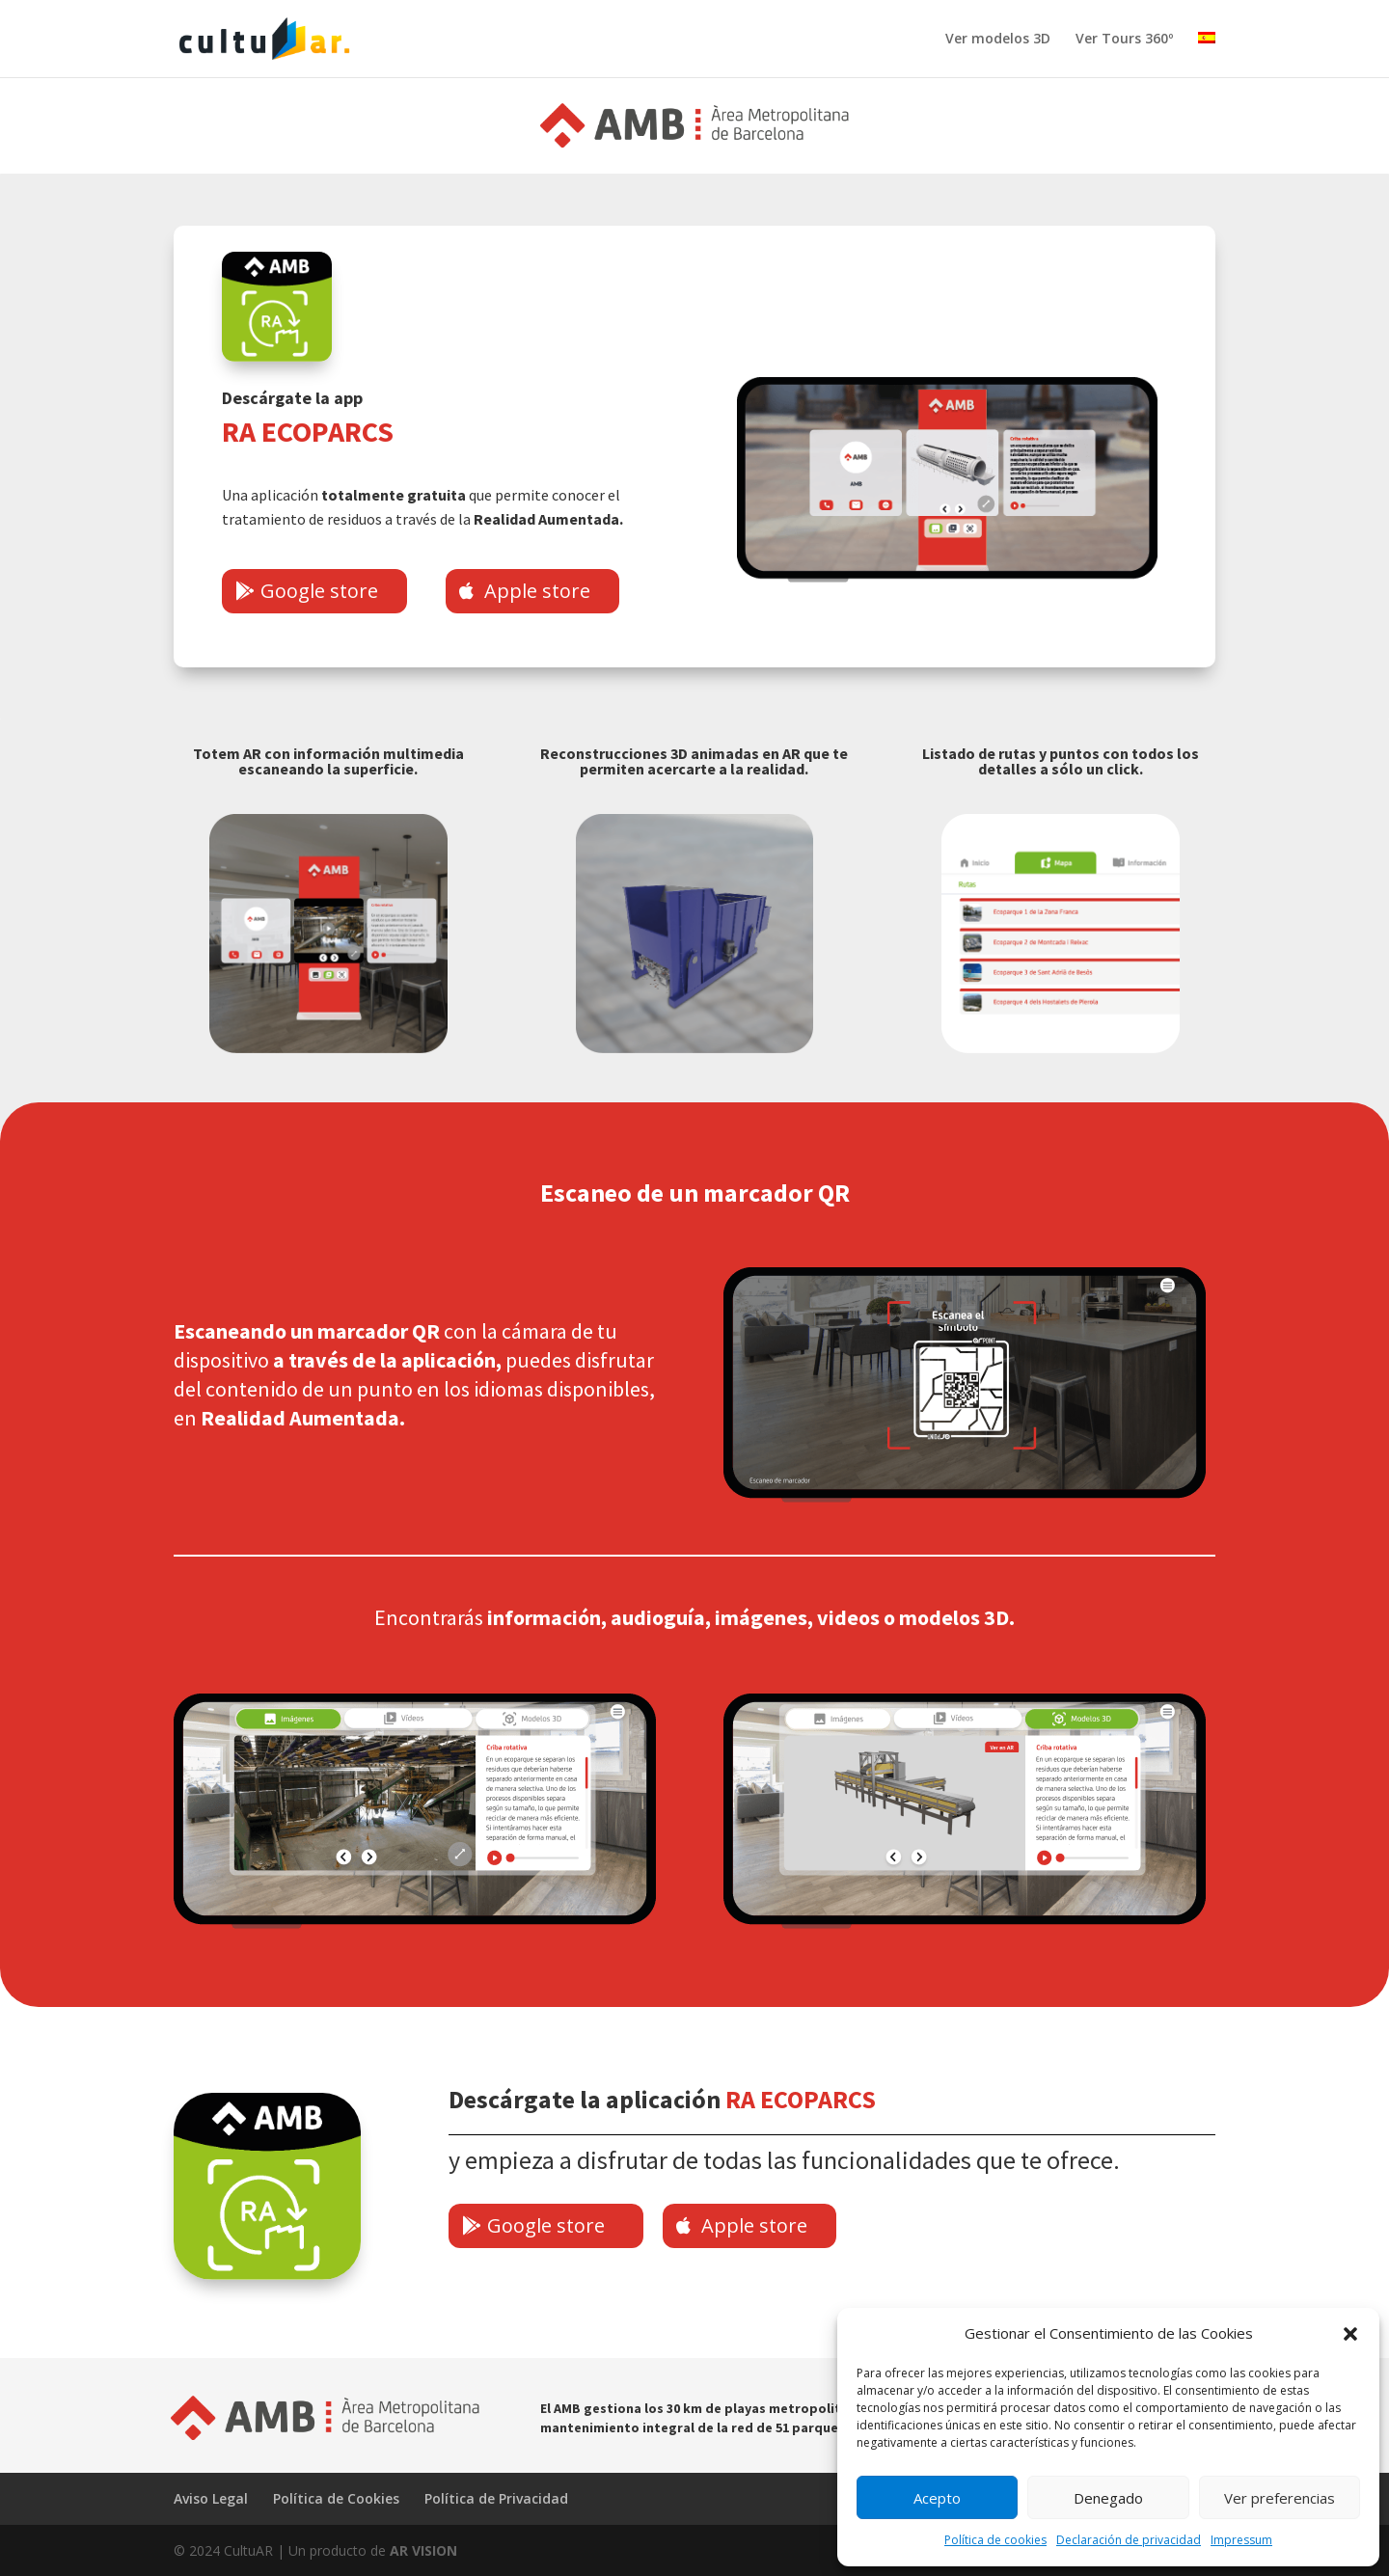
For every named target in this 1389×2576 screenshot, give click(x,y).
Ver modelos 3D (997, 39)
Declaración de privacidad (1128, 2540)
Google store (319, 591)
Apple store (537, 591)
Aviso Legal (211, 2498)
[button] (1350, 2334)
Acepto (937, 2498)
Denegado (1108, 2498)
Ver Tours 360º (1124, 39)
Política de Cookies (336, 2498)
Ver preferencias (1279, 2498)
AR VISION (423, 2550)
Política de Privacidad (496, 2498)
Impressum (1241, 2540)
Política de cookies (995, 2540)
